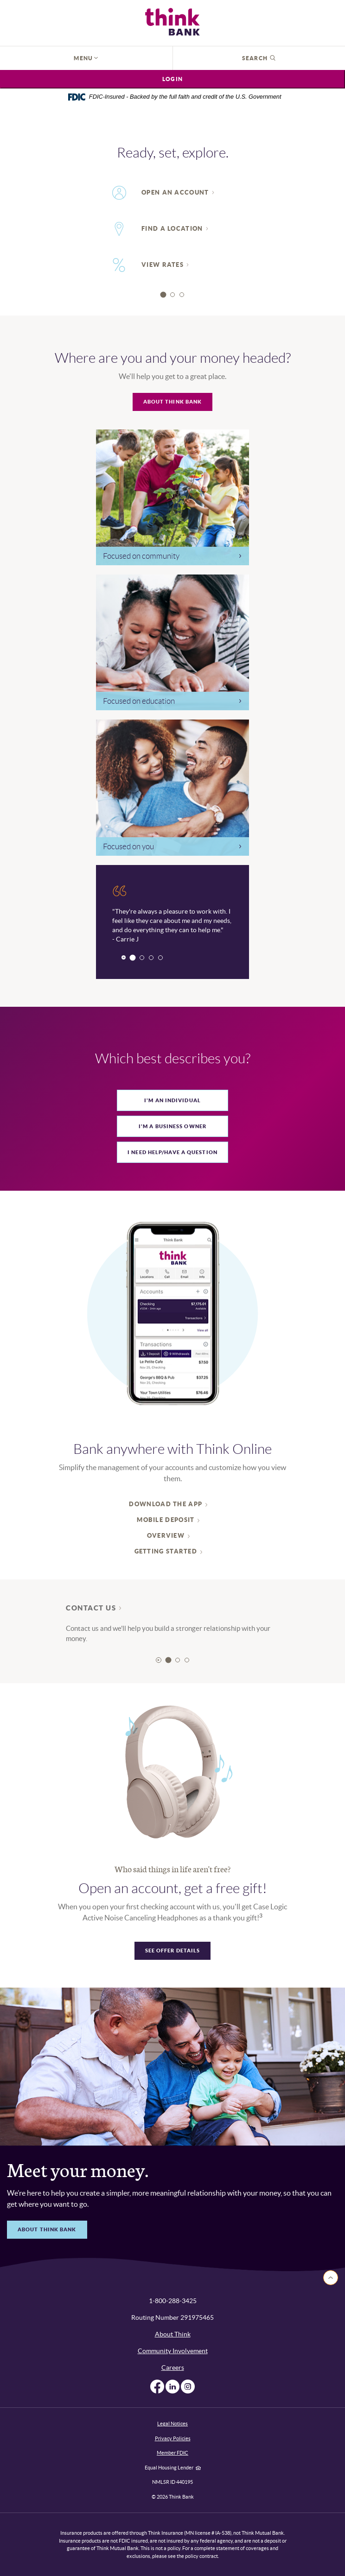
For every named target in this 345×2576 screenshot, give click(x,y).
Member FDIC (172, 2453)
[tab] (172, 1100)
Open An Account (175, 192)
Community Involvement (173, 2351)
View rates (162, 264)
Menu (86, 58)
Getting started (166, 1551)
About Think (173, 2334)
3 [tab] (181, 294)
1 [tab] (163, 294)
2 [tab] (172, 294)
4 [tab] (160, 957)
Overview (166, 1535)
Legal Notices (172, 2423)
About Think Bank (172, 401)
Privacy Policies (173, 2438)
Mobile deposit (165, 1519)
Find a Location (172, 228)
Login (172, 79)
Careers (172, 2367)
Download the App (165, 1504)
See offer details (172, 1950)
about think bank (47, 2229)
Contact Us (91, 1607)
